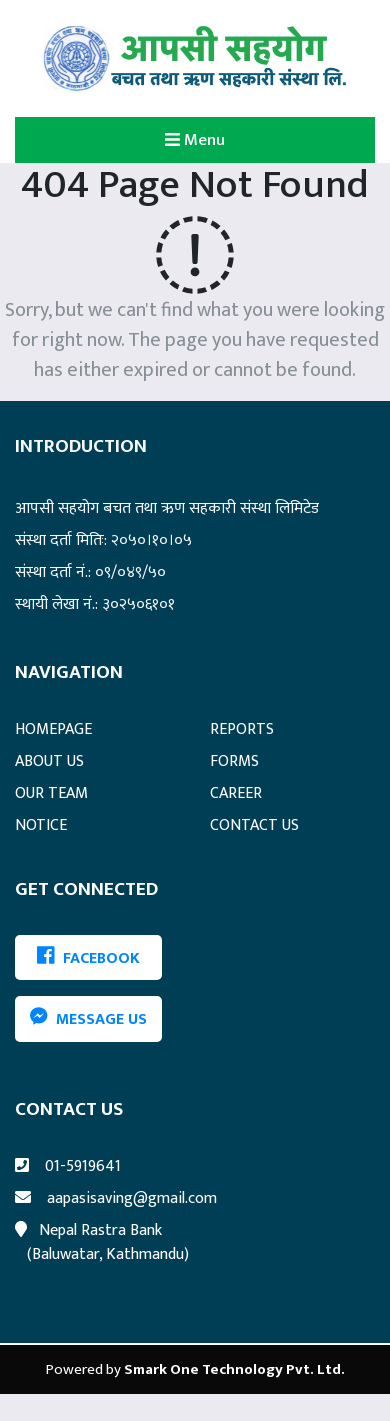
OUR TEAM (51, 793)
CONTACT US (254, 825)
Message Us (88, 1019)
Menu (227, 139)
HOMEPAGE (53, 729)
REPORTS (242, 729)
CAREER (236, 793)
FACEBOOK (88, 957)
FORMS (234, 761)
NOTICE (41, 825)
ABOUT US (49, 761)
